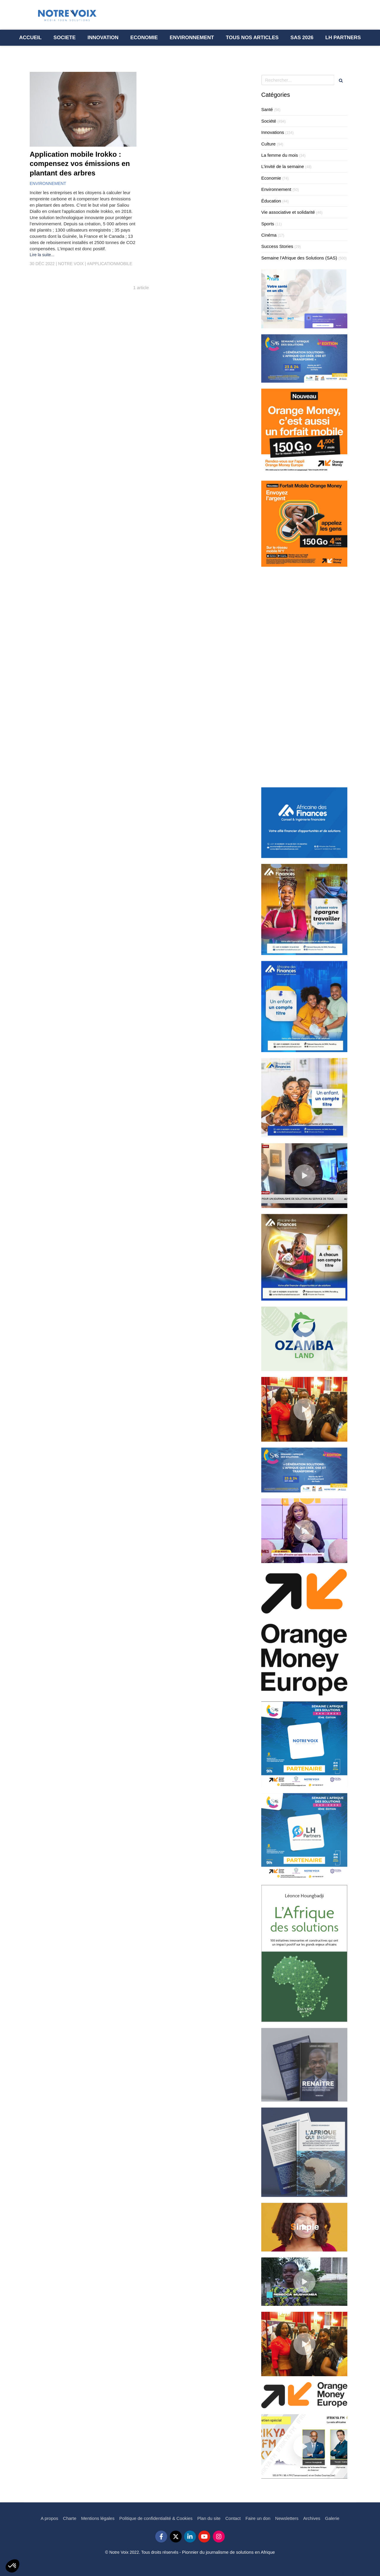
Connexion (339, 2571)
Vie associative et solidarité (288, 212)
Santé (267, 109)
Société (268, 121)
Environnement (276, 189)
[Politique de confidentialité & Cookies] (156, 2518)
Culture (268, 143)
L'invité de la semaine (282, 166)
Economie (271, 178)
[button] (12, 2566)
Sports (267, 223)
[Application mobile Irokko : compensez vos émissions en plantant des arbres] (83, 109)
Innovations (272, 132)
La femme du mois (279, 155)
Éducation (271, 200)
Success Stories (277, 246)
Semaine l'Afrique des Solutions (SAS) (299, 257)
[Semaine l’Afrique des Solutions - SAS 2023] (301, 38)
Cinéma (269, 235)
